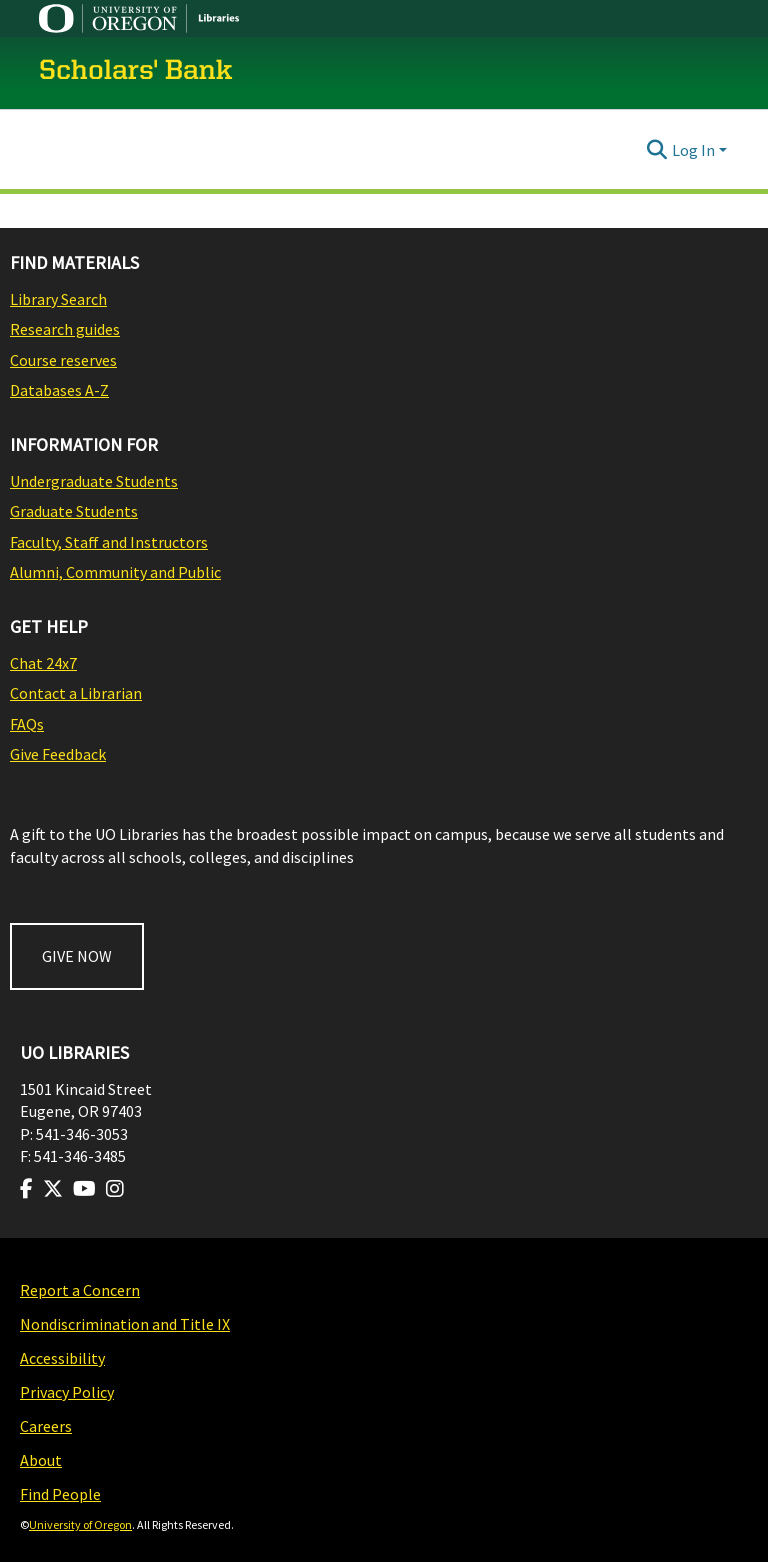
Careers (46, 1426)
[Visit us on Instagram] (115, 1189)
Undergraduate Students (94, 481)
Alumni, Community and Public (115, 572)
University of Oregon (80, 1524)
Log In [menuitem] (693, 150)
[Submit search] (657, 150)
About (41, 1460)
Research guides (65, 329)
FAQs (27, 724)
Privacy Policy (67, 1392)
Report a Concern (80, 1290)
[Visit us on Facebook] (26, 1189)
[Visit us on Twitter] (53, 1189)
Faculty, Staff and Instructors (109, 542)
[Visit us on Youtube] (84, 1189)
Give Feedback (58, 754)
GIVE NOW (77, 956)
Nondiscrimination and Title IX (125, 1324)
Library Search (58, 299)
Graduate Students (74, 511)
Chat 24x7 (43, 663)
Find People (60, 1494)
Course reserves (63, 360)
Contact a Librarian (76, 693)
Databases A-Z (59, 390)
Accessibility (62, 1358)
